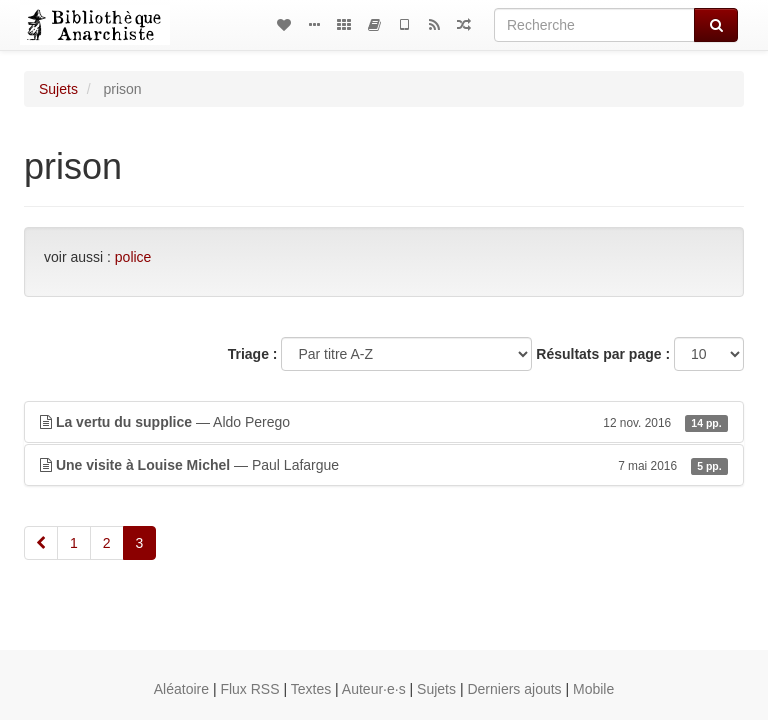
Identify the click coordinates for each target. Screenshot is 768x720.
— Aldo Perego (384, 422)
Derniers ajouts (514, 689)
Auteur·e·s (374, 689)
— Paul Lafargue (384, 465)
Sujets (58, 89)
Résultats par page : (603, 354)
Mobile (593, 689)
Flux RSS (249, 689)
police (133, 257)
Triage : (253, 354)
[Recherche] (594, 25)
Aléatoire (181, 689)
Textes (311, 689)
